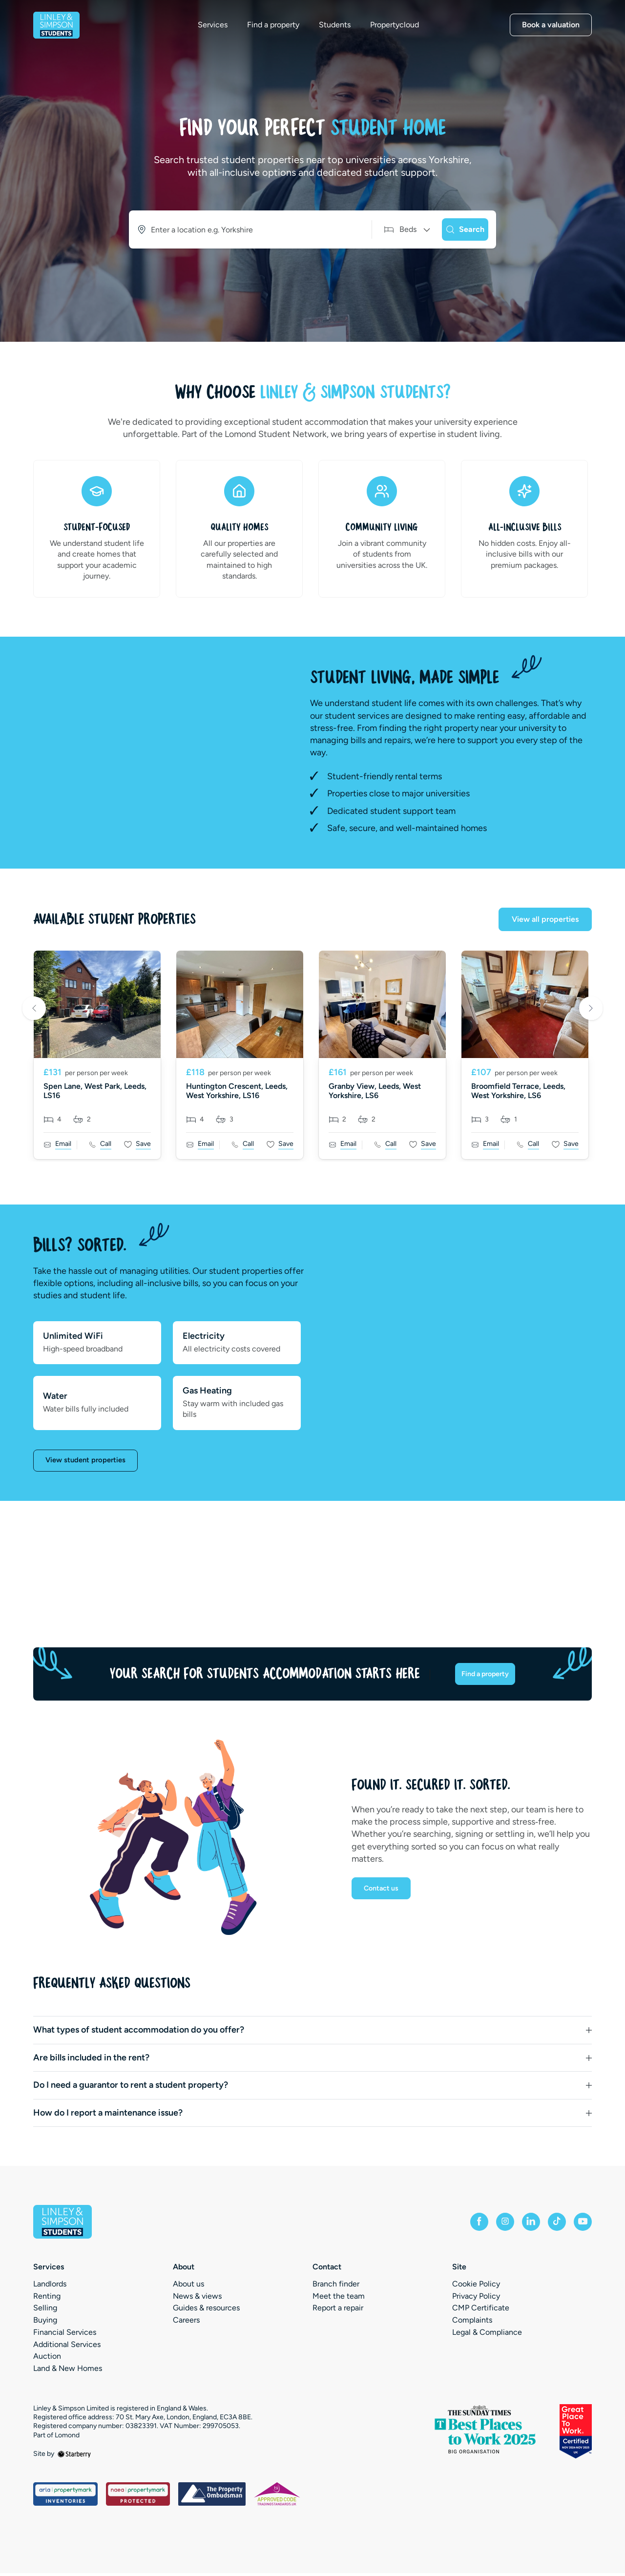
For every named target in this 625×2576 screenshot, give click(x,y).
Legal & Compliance (487, 2334)
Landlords (49, 2286)
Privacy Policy (476, 2298)
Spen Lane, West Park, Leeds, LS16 (94, 1090)
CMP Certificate (480, 2310)
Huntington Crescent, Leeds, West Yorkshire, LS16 (237, 1090)
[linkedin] (517, 2224)
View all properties (545, 919)
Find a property (287, 33)
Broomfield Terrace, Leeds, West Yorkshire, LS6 (518, 1090)
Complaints (472, 2322)
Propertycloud (408, 33)
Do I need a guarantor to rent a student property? (130, 2087)
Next (590, 1009)
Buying (45, 2322)
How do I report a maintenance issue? (108, 2115)
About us (188, 2286)
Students (348, 33)
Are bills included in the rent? (91, 2060)
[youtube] (580, 2224)
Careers (186, 2322)
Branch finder (335, 2286)
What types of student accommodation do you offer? (138, 2032)
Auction (47, 2359)
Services (226, 33)
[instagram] (486, 2224)
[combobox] (239, 229)
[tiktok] (549, 2224)
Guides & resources (206, 2310)
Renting (47, 2298)
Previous (34, 1009)
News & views (197, 2298)
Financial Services (64, 2334)
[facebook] (455, 2224)
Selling (45, 2310)
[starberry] (74, 2456)
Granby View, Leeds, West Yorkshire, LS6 (375, 1090)
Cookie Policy (476, 2286)
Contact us (383, 1894)
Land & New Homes (67, 2371)
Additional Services (67, 2346)
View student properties (88, 1461)
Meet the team (338, 2298)
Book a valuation (551, 32)
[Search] (457, 229)
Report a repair (337, 2310)
